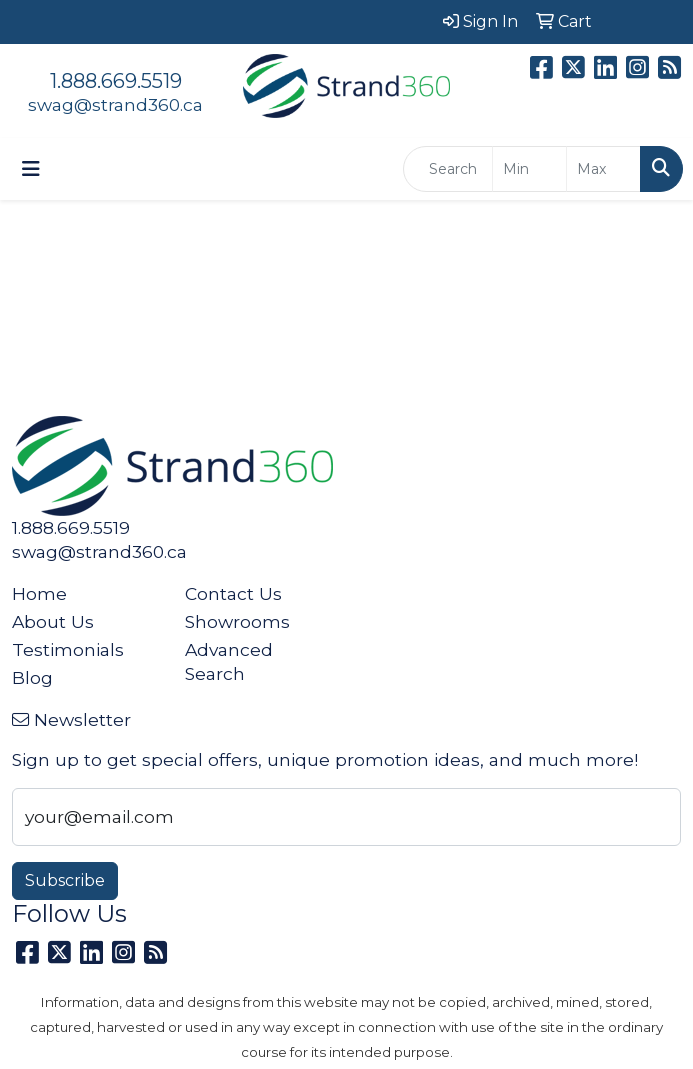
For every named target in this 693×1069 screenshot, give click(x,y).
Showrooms (237, 621)
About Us (53, 621)
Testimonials (68, 649)
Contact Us (233, 593)
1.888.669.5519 (116, 81)
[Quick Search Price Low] (529, 169)
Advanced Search (229, 661)
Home (39, 593)
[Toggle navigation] (31, 169)
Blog (32, 677)
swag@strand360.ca (115, 104)
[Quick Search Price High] (603, 169)
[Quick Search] (448, 169)
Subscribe (65, 880)
